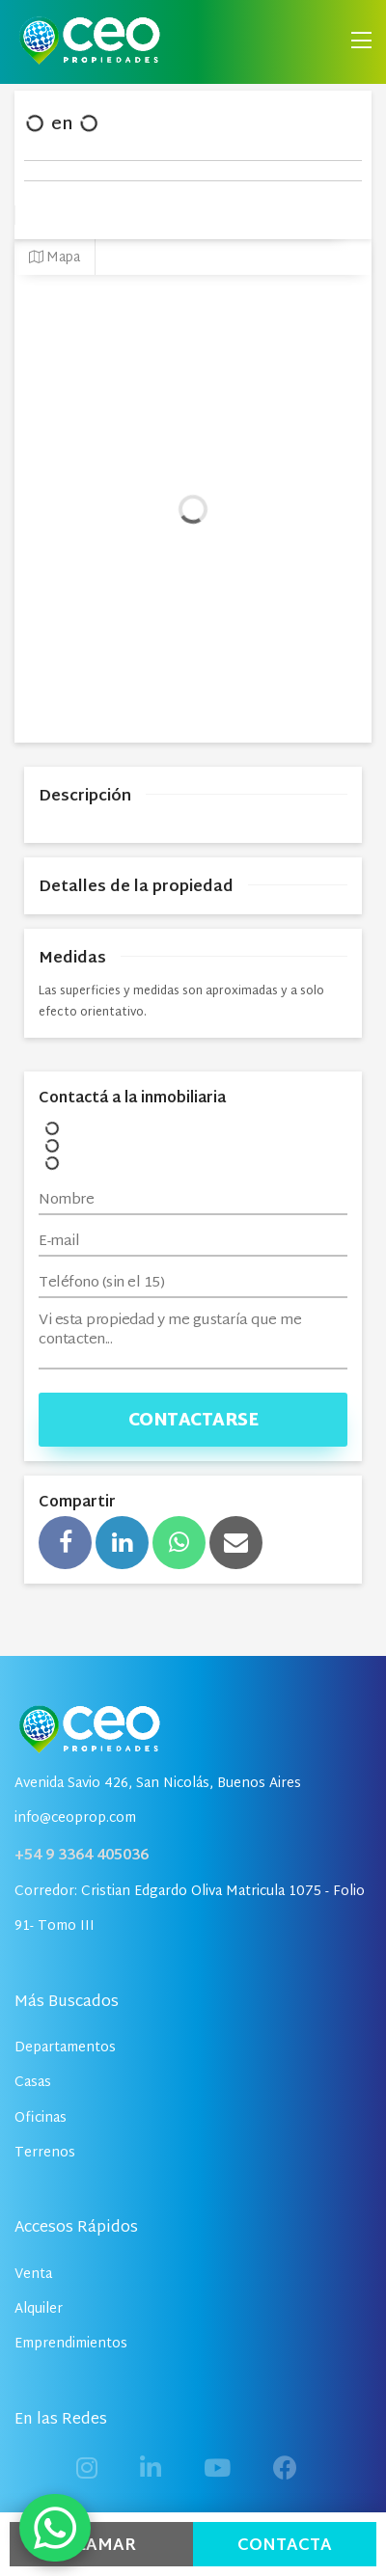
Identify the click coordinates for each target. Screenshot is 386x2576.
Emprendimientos (70, 2344)
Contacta (284, 2546)
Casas (32, 2083)
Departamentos (65, 2048)
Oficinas (40, 2118)
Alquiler (38, 2309)
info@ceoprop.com (75, 1818)
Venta (33, 2275)
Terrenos (44, 2153)
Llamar (101, 2546)
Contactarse (193, 1421)
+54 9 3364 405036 (81, 1856)
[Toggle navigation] (361, 42)
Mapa (54, 258)
